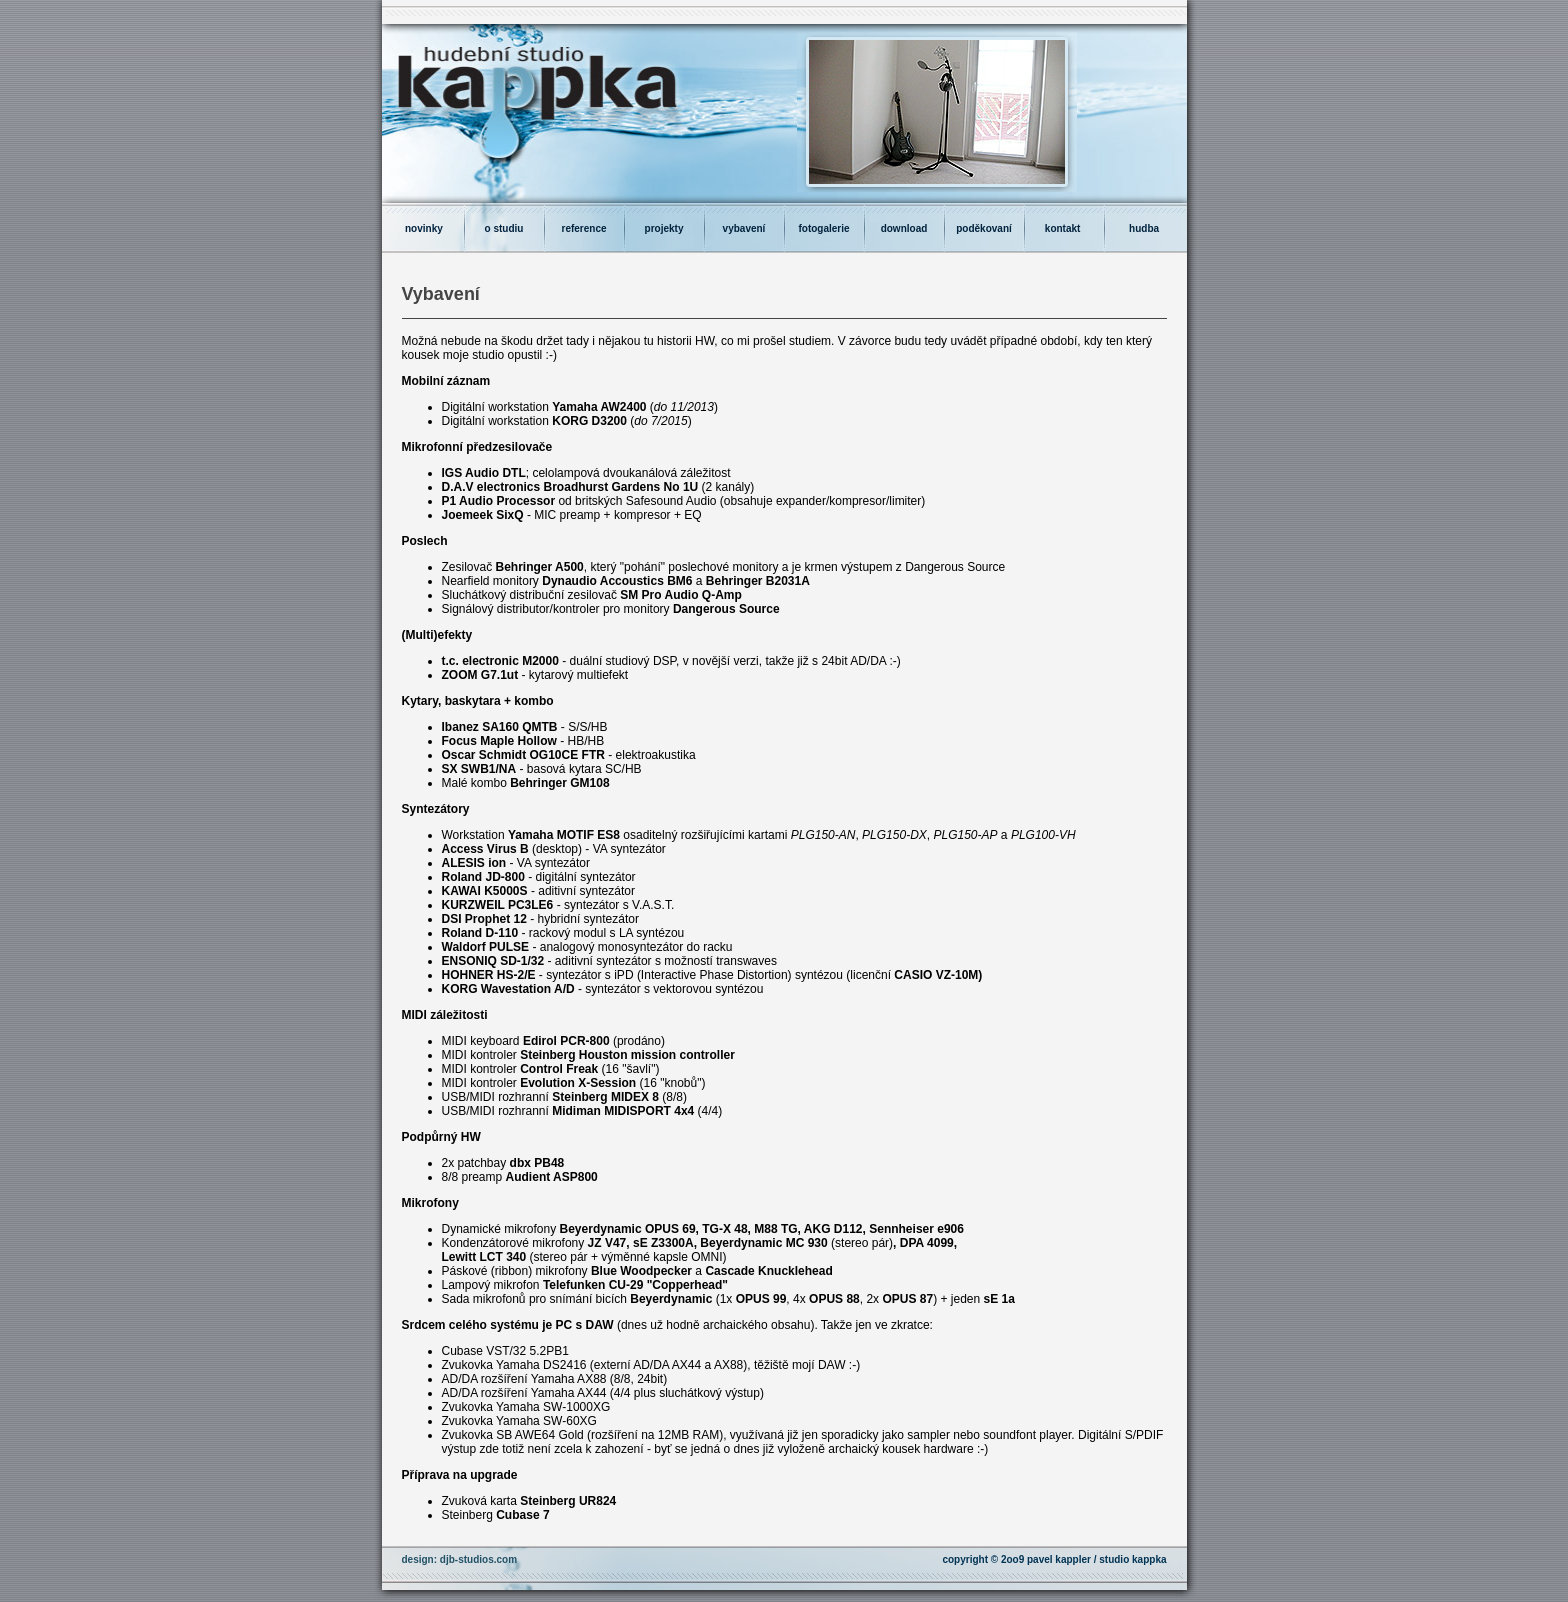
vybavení (744, 228)
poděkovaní (984, 228)
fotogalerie (823, 228)
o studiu (504, 228)
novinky (422, 228)
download (904, 228)
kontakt (1064, 228)
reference (583, 228)
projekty (664, 228)
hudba (1145, 228)
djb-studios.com (478, 1559)
